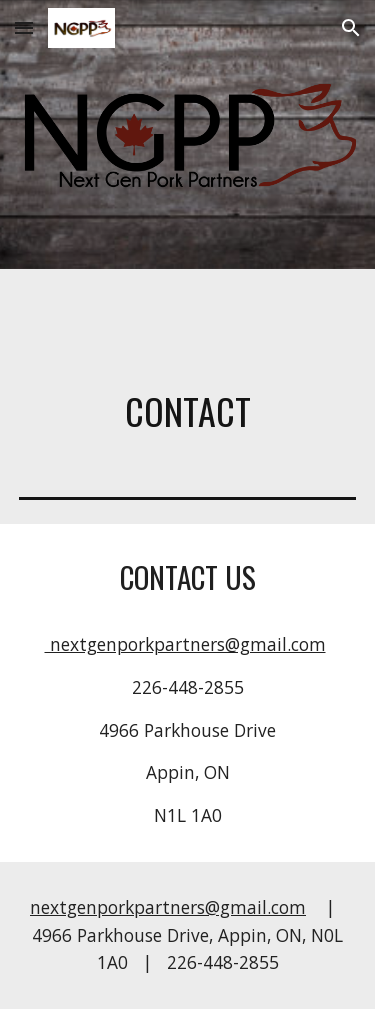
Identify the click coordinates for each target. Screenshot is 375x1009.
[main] (188, 411)
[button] (24, 27)
